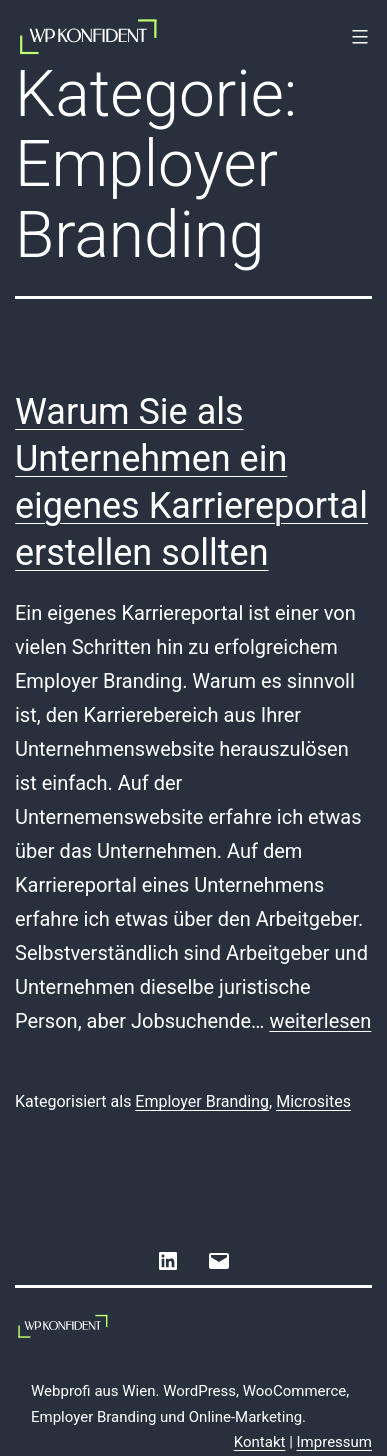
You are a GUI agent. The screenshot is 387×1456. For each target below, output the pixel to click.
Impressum (334, 1442)
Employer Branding (202, 1101)
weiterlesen (320, 1021)
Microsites (313, 1101)
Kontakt (260, 1442)
